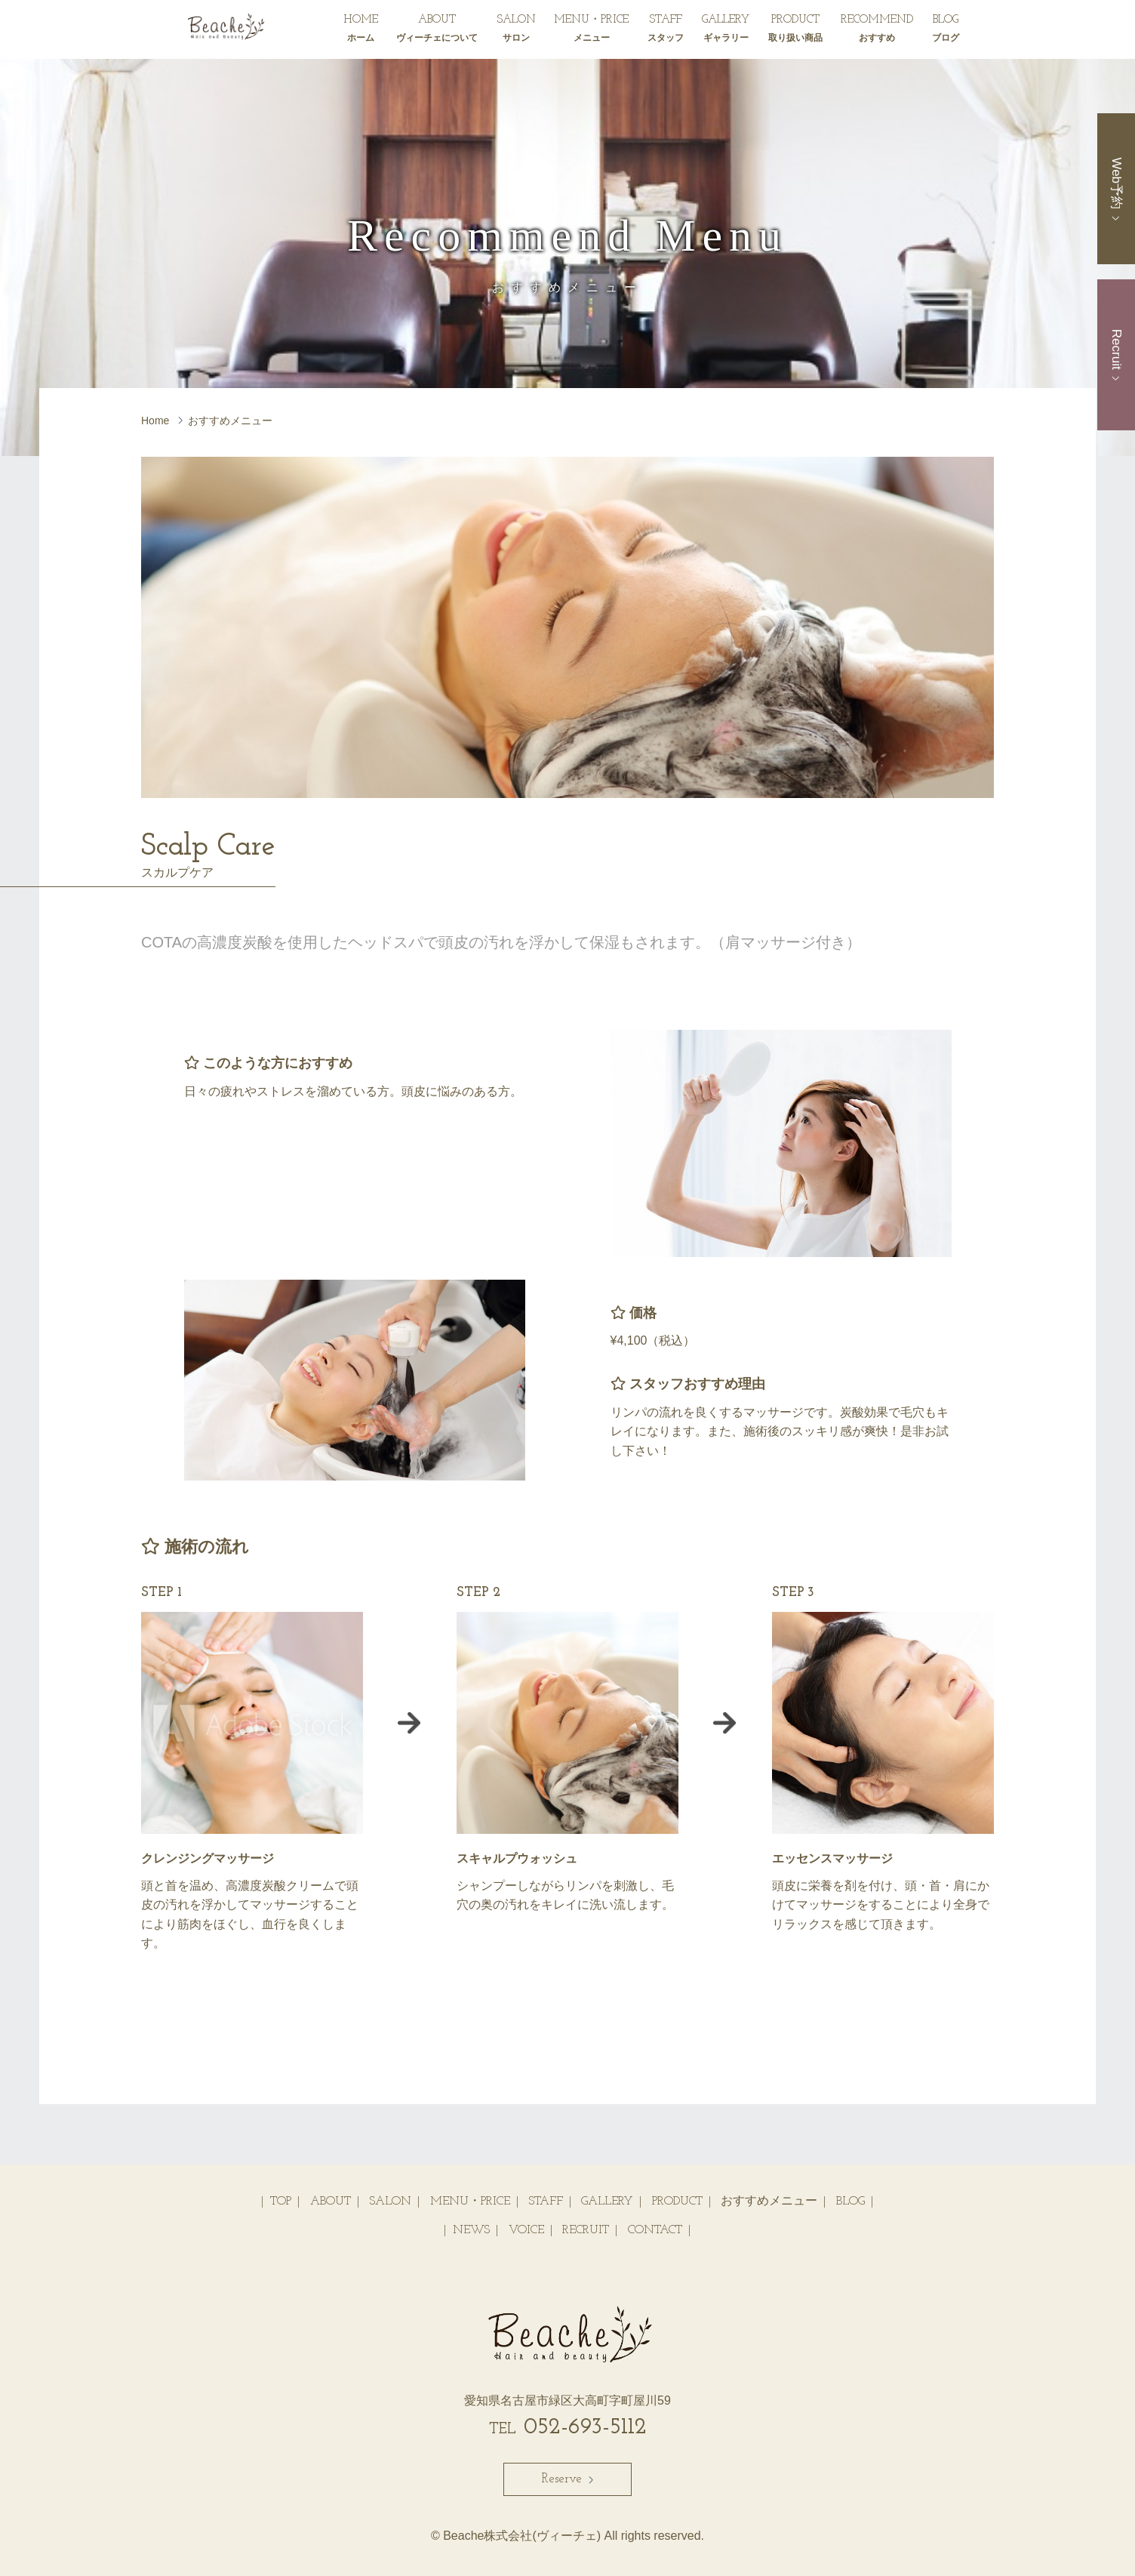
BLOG (945, 31)
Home (155, 420)
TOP (280, 2201)
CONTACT (655, 2230)
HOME (360, 31)
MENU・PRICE (591, 31)
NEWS (471, 2230)
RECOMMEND (877, 31)
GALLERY (725, 31)
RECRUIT (585, 2230)
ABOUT (437, 31)
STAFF (665, 31)
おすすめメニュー (769, 2201)
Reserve (567, 2479)
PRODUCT (795, 31)
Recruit (1116, 355)
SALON (516, 31)
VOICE (526, 2230)
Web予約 (1116, 188)
